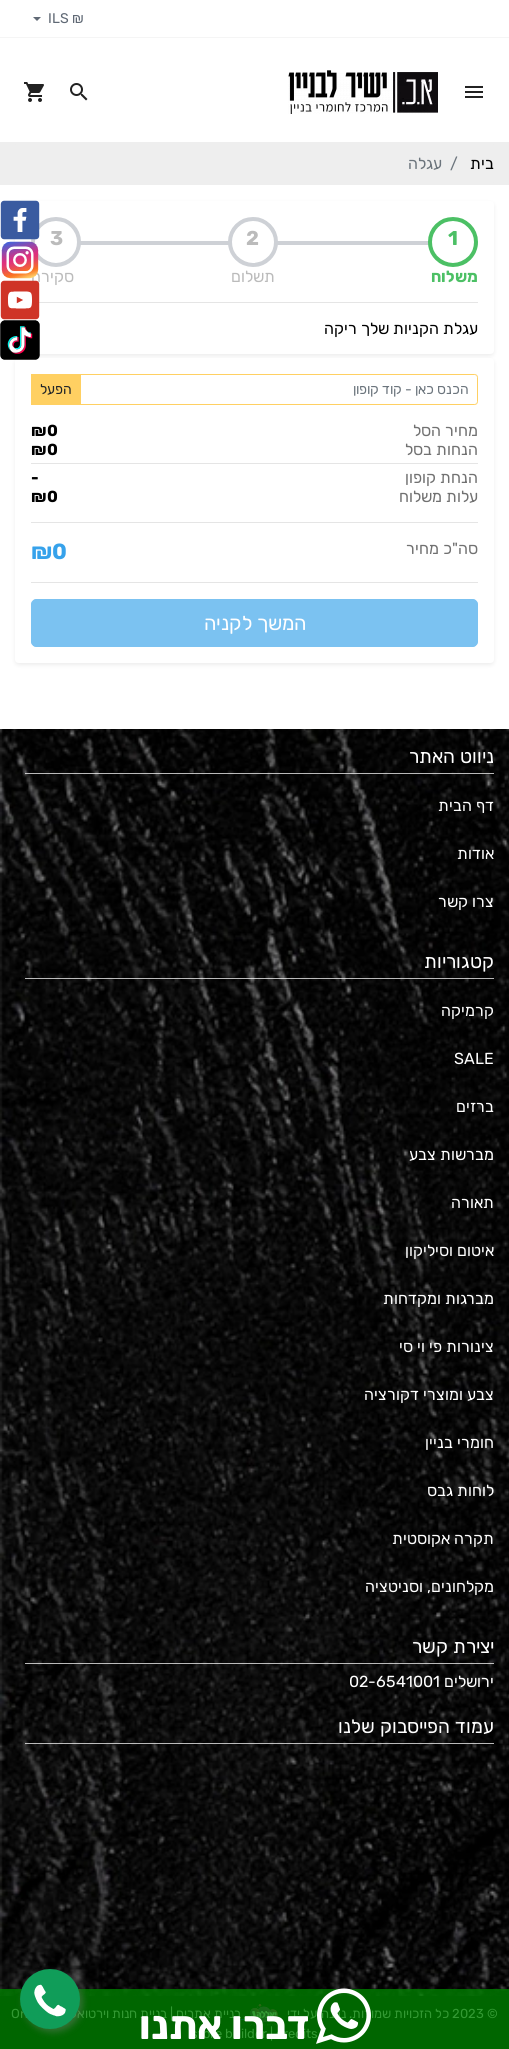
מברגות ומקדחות (438, 1298)
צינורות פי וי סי (446, 1346)
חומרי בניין (459, 1442)
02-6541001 (394, 1681)
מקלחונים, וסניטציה (429, 1586)
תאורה (472, 1202)
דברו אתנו (255, 2019)
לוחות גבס (460, 1490)
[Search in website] (79, 92)
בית (482, 163)
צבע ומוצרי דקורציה (429, 1394)
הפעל (56, 389)
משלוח (454, 276)
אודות (475, 853)
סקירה (52, 276)
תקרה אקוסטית (443, 1538)
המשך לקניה (255, 623)
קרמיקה (467, 1010)
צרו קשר (466, 901)
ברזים (475, 1106)
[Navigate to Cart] (35, 92)
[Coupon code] (279, 389)
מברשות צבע (451, 1154)
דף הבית (466, 805)
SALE (474, 1058)
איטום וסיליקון (449, 1250)
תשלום (253, 276)
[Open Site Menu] (474, 92)
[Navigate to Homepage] (363, 92)
